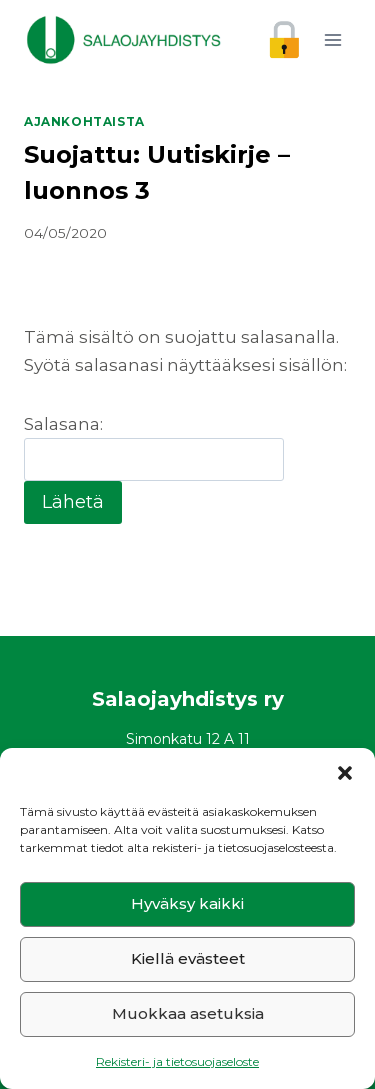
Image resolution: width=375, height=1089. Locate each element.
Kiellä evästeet (188, 958)
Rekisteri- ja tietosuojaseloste (177, 1061)
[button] (345, 773)
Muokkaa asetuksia (188, 1013)
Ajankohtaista (84, 121)
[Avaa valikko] (332, 39)
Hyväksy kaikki (187, 903)
